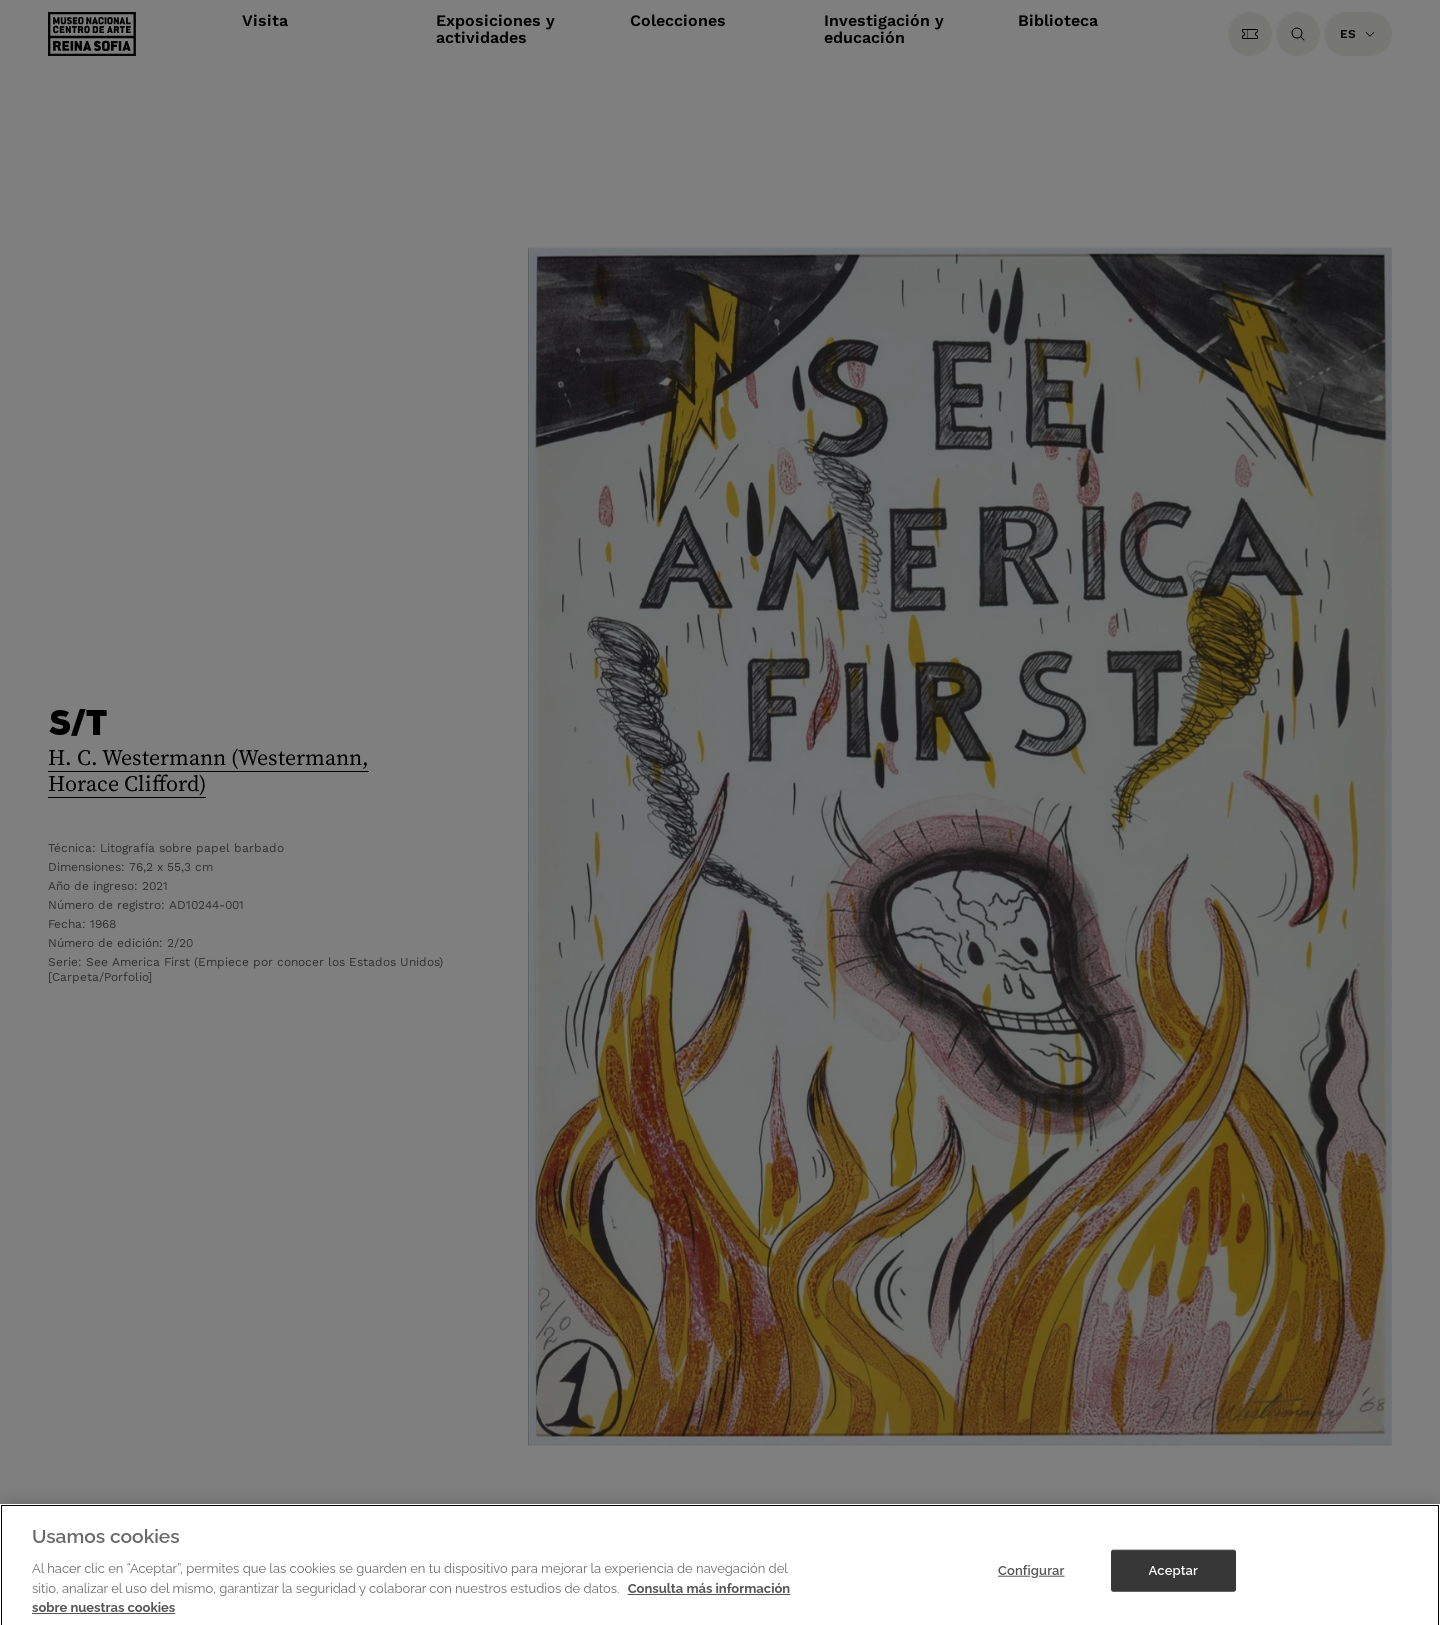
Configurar (1031, 1576)
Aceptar (1173, 1576)
